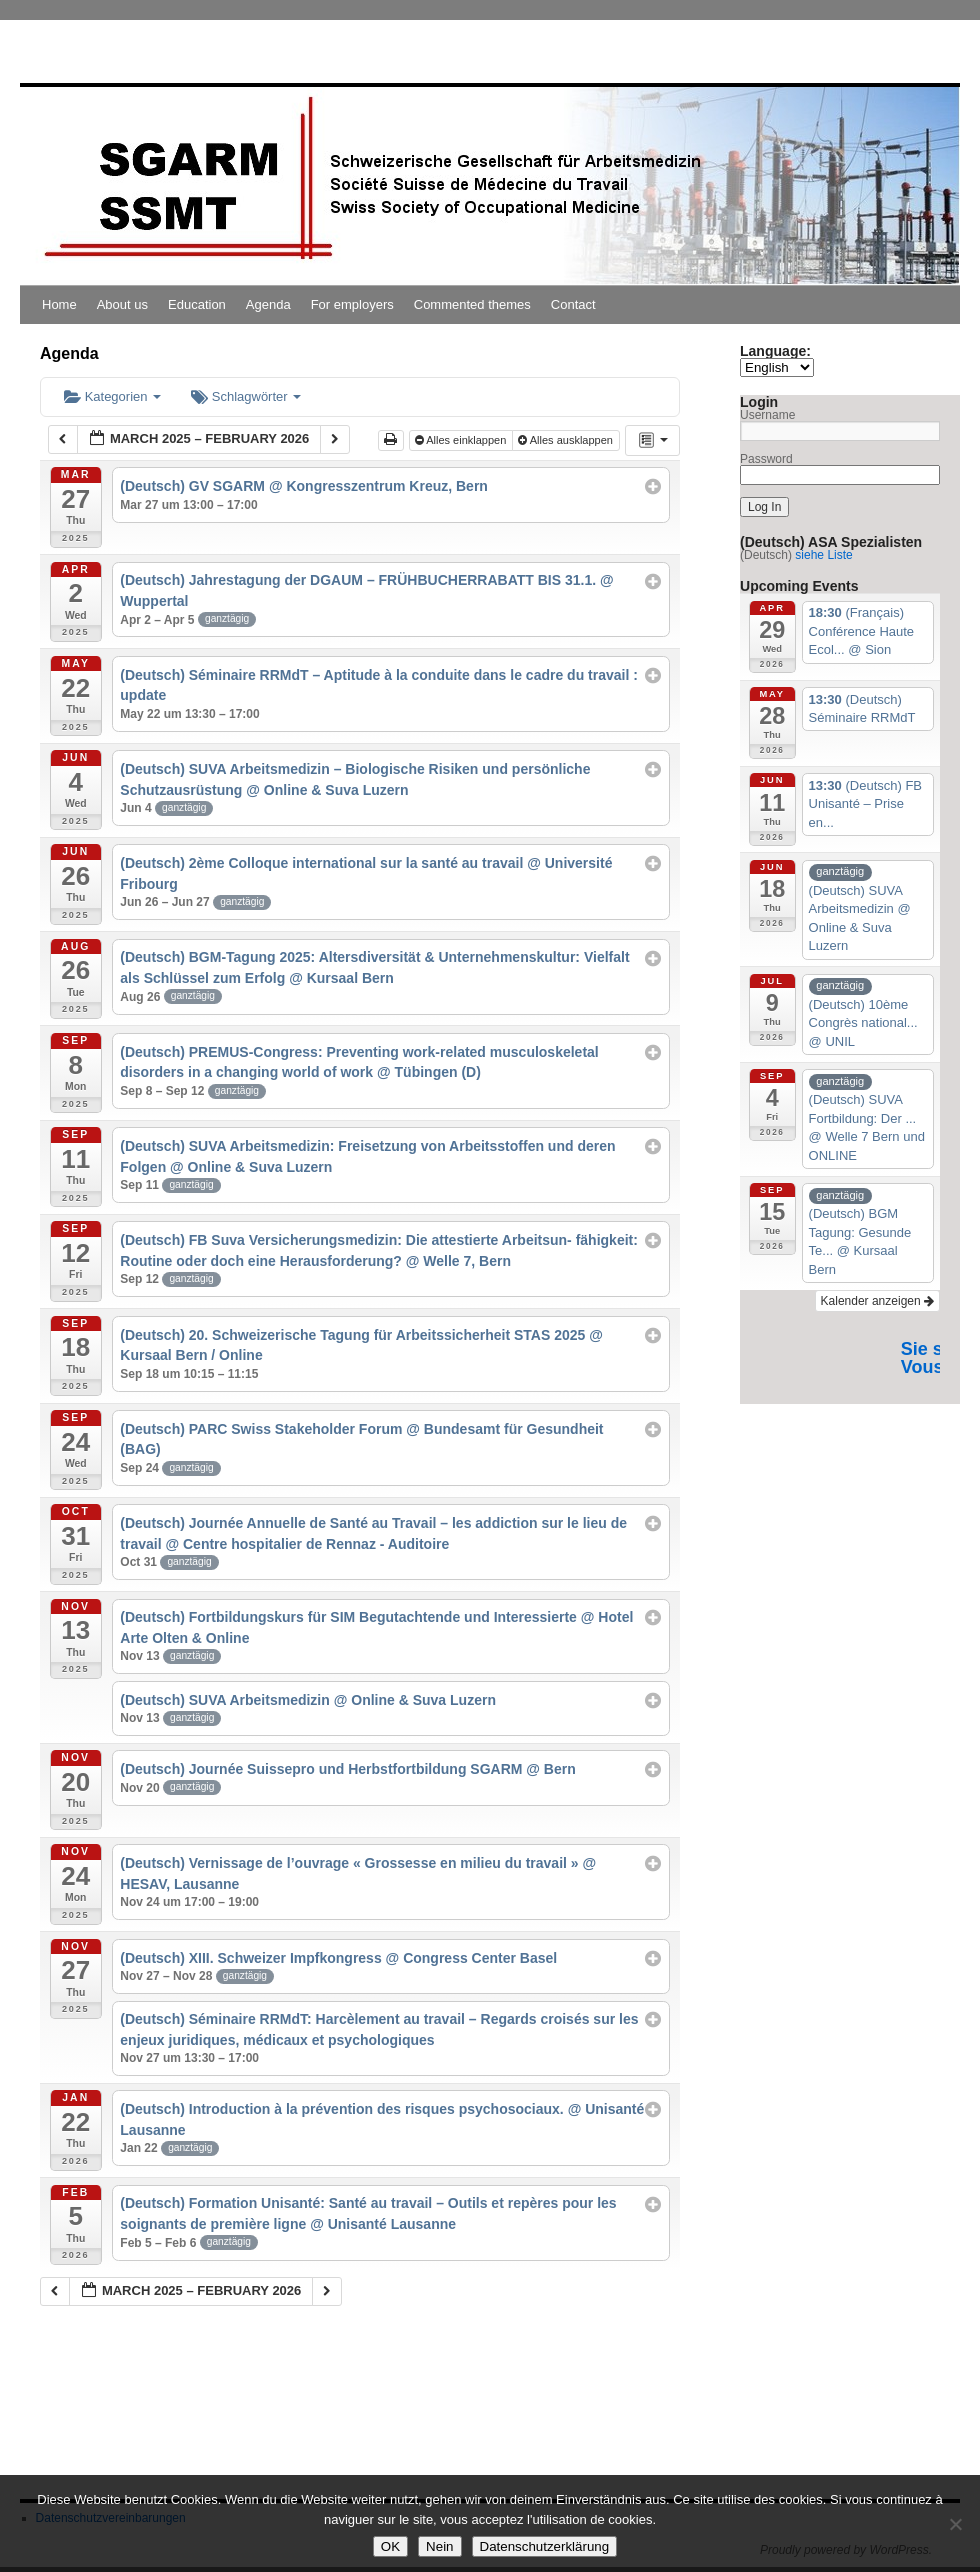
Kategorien (112, 396)
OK (390, 2546)
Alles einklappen (462, 440)
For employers (352, 304)
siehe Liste (823, 555)
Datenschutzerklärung (545, 2546)
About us (122, 304)
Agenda (268, 304)
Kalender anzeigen (877, 1301)
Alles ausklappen (567, 440)
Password (766, 459)
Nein (439, 2546)
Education (197, 304)
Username (767, 415)
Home (59, 304)
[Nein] (955, 2524)
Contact (573, 304)
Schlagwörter (246, 396)
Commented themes (472, 304)
